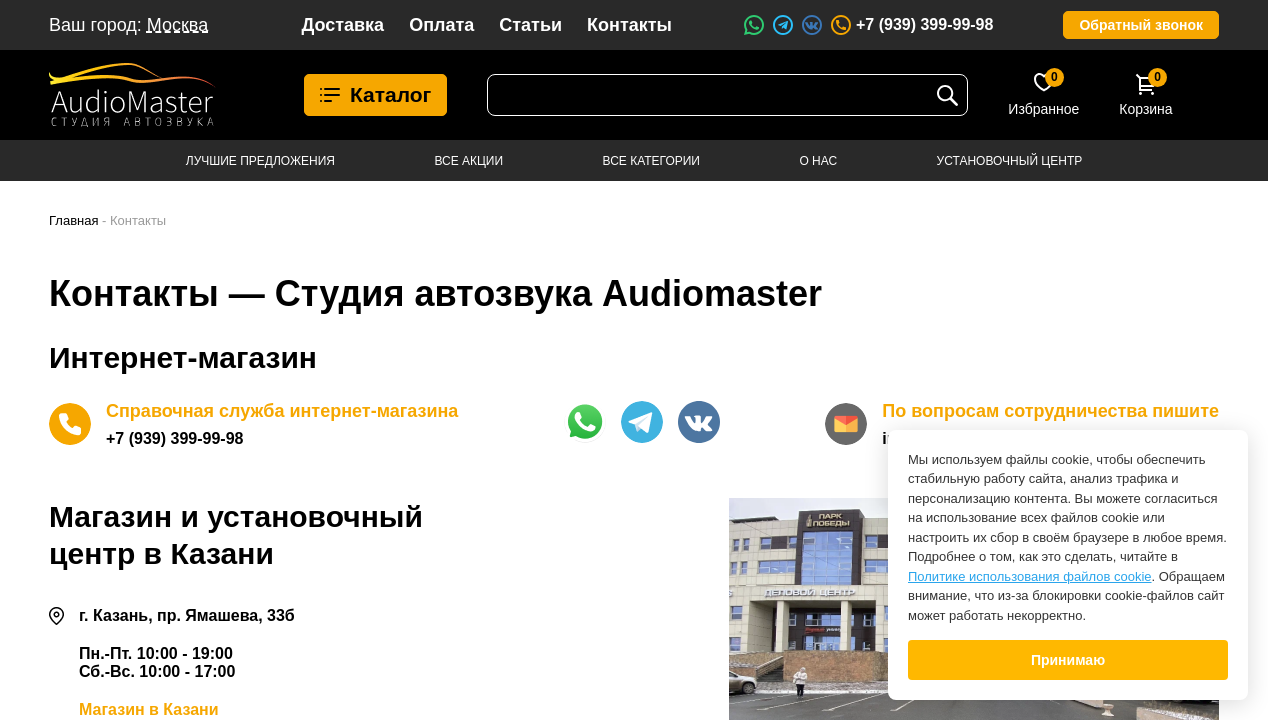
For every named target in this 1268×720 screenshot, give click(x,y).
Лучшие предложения (260, 161)
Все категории (651, 161)
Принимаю (1068, 660)
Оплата (441, 25)
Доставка (342, 25)
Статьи (530, 25)
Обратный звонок (1141, 25)
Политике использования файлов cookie (1030, 576)
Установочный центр (1010, 161)
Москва (177, 25)
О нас (818, 161)
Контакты (629, 25)
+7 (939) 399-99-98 (911, 25)
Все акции (468, 161)
